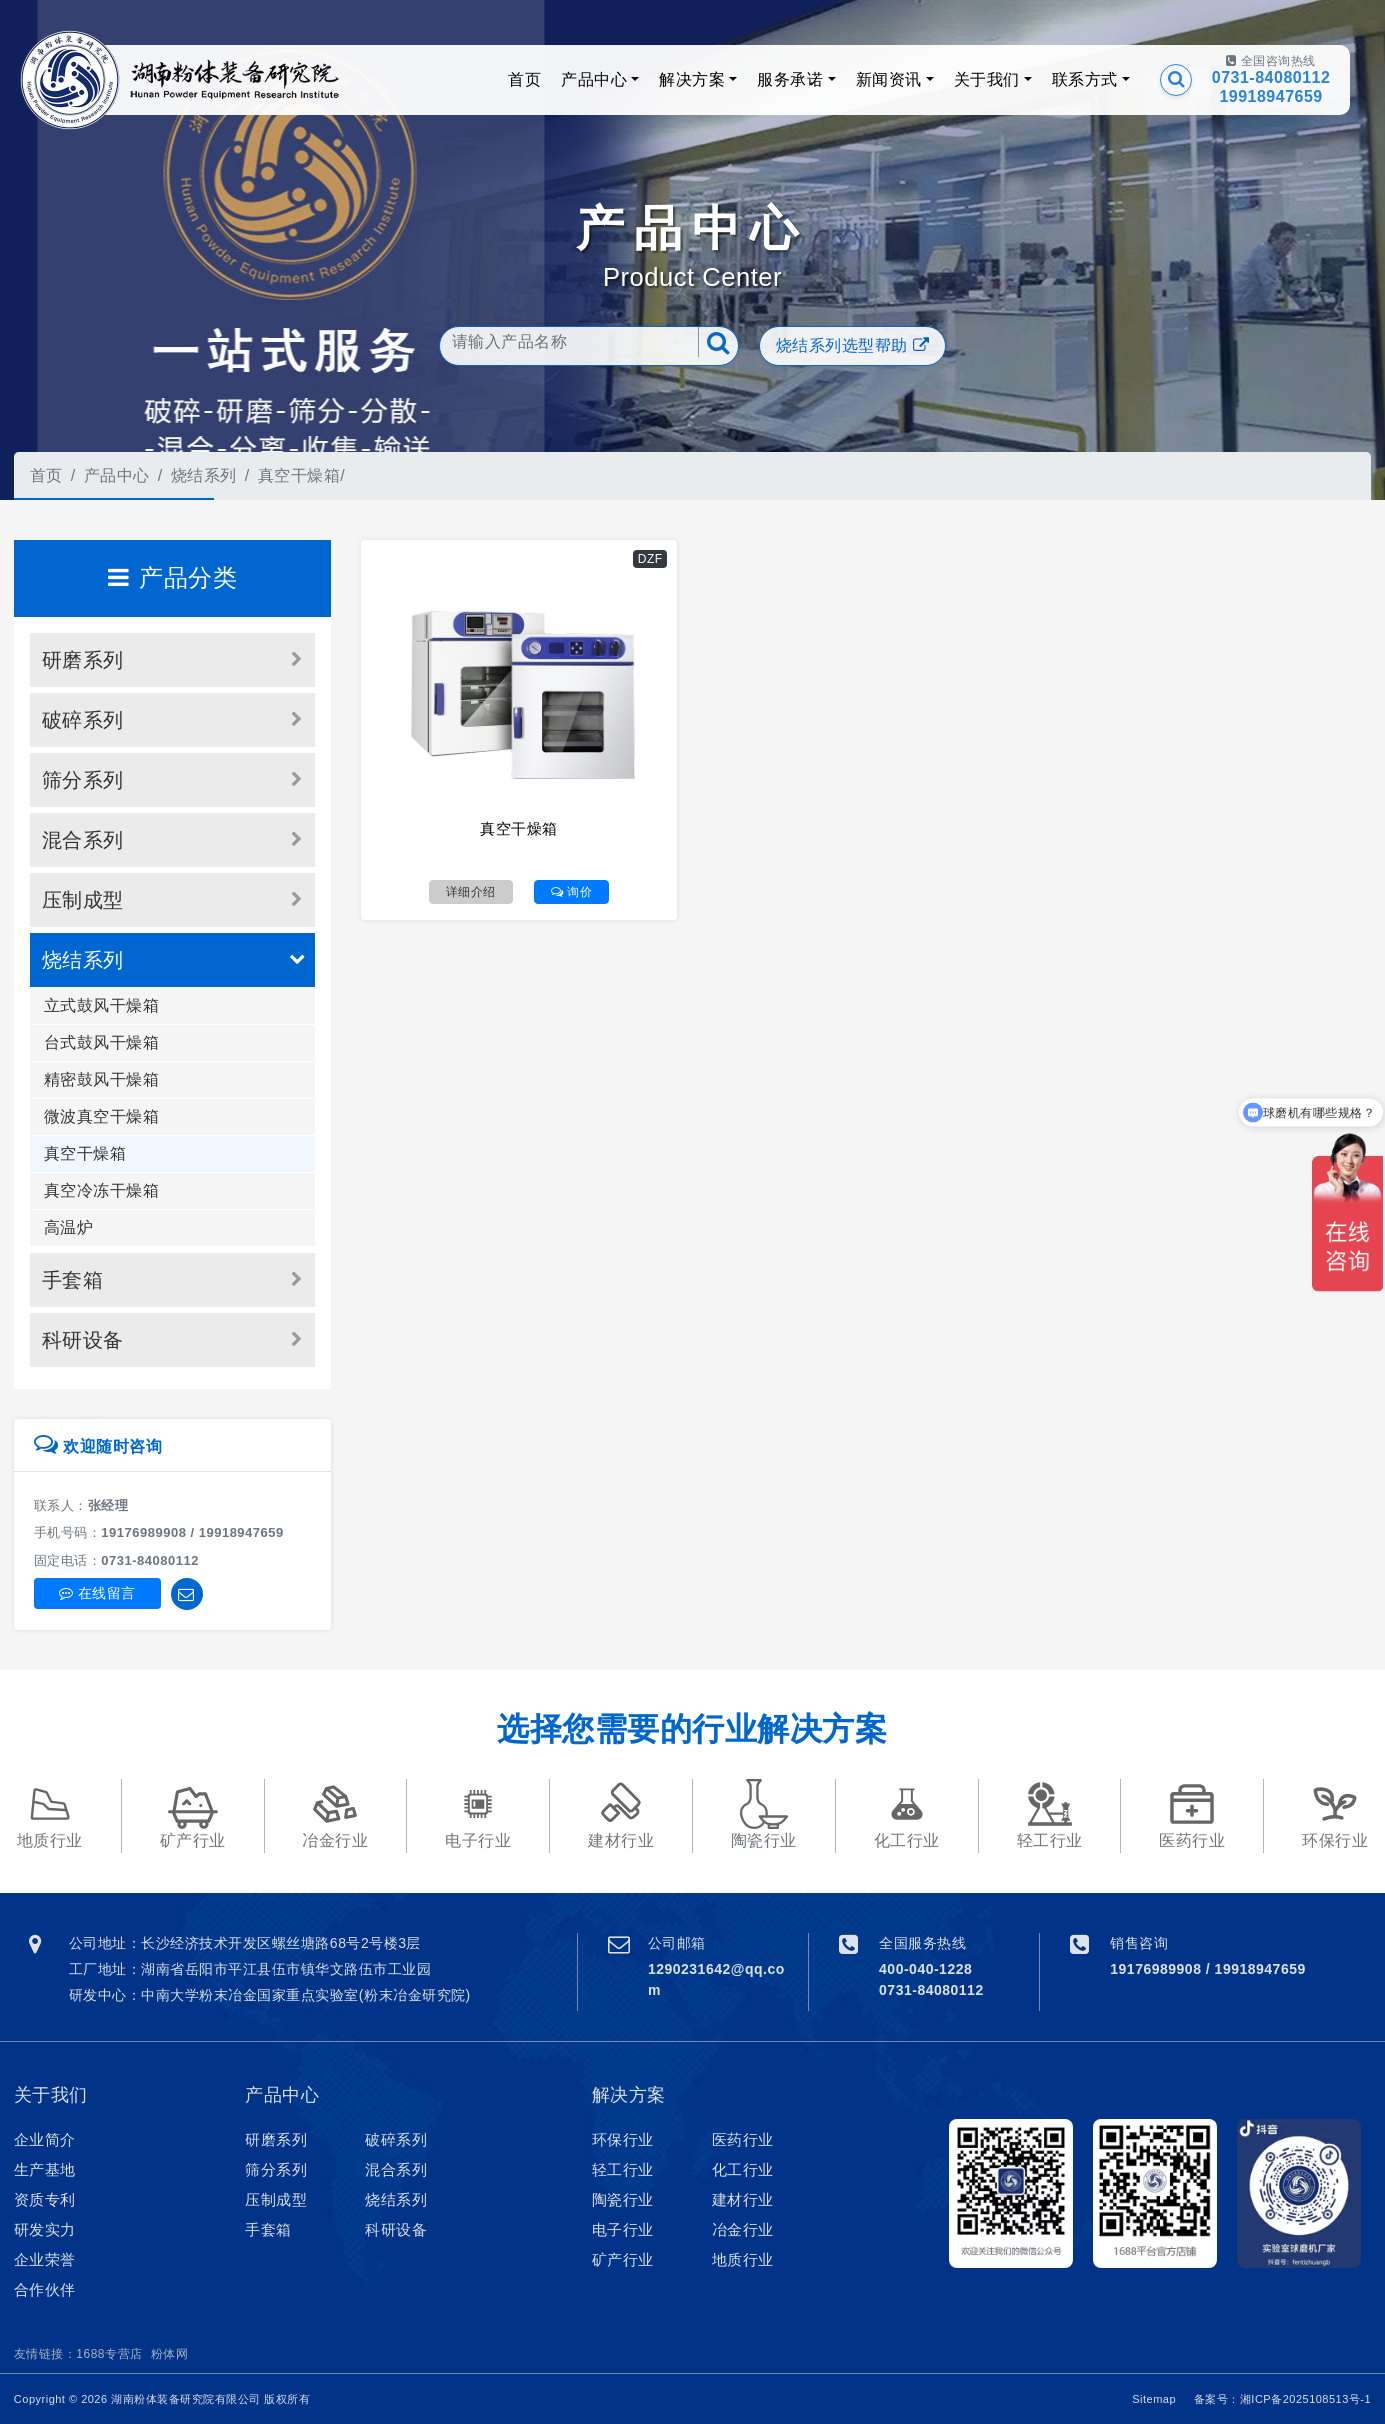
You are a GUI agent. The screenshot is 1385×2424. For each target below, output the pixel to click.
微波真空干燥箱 (102, 1116)
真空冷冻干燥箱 (102, 1190)
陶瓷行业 (623, 2199)
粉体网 (170, 2354)
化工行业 (743, 2169)
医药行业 (743, 2139)
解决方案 (692, 79)
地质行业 (743, 2259)
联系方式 (1085, 79)
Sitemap (1154, 2399)
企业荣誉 (45, 2259)
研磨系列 (83, 660)
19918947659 (1270, 96)
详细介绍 (471, 892)
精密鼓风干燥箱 (102, 1079)
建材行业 (743, 2199)
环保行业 (623, 2139)
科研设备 (83, 1340)
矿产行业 (623, 2259)
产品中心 (594, 79)
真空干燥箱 (299, 475)
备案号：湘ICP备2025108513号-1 (1282, 2399)
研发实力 (45, 2229)
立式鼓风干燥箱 (102, 1005)
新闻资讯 (889, 79)
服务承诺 (790, 79)
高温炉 (69, 1227)
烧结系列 (204, 475)
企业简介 (45, 2139)
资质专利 (45, 2199)
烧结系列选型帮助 (852, 345)
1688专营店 (109, 2354)
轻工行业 (623, 2169)
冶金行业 (743, 2229)
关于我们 (987, 79)
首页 (524, 79)
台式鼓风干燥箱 (102, 1042)
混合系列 (83, 840)
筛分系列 (83, 780)
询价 (571, 892)
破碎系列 (83, 720)
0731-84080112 (1271, 77)
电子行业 (623, 2229)
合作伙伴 (45, 2289)
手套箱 (73, 1280)
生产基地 (45, 2169)
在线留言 (97, 1593)
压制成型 (83, 900)
